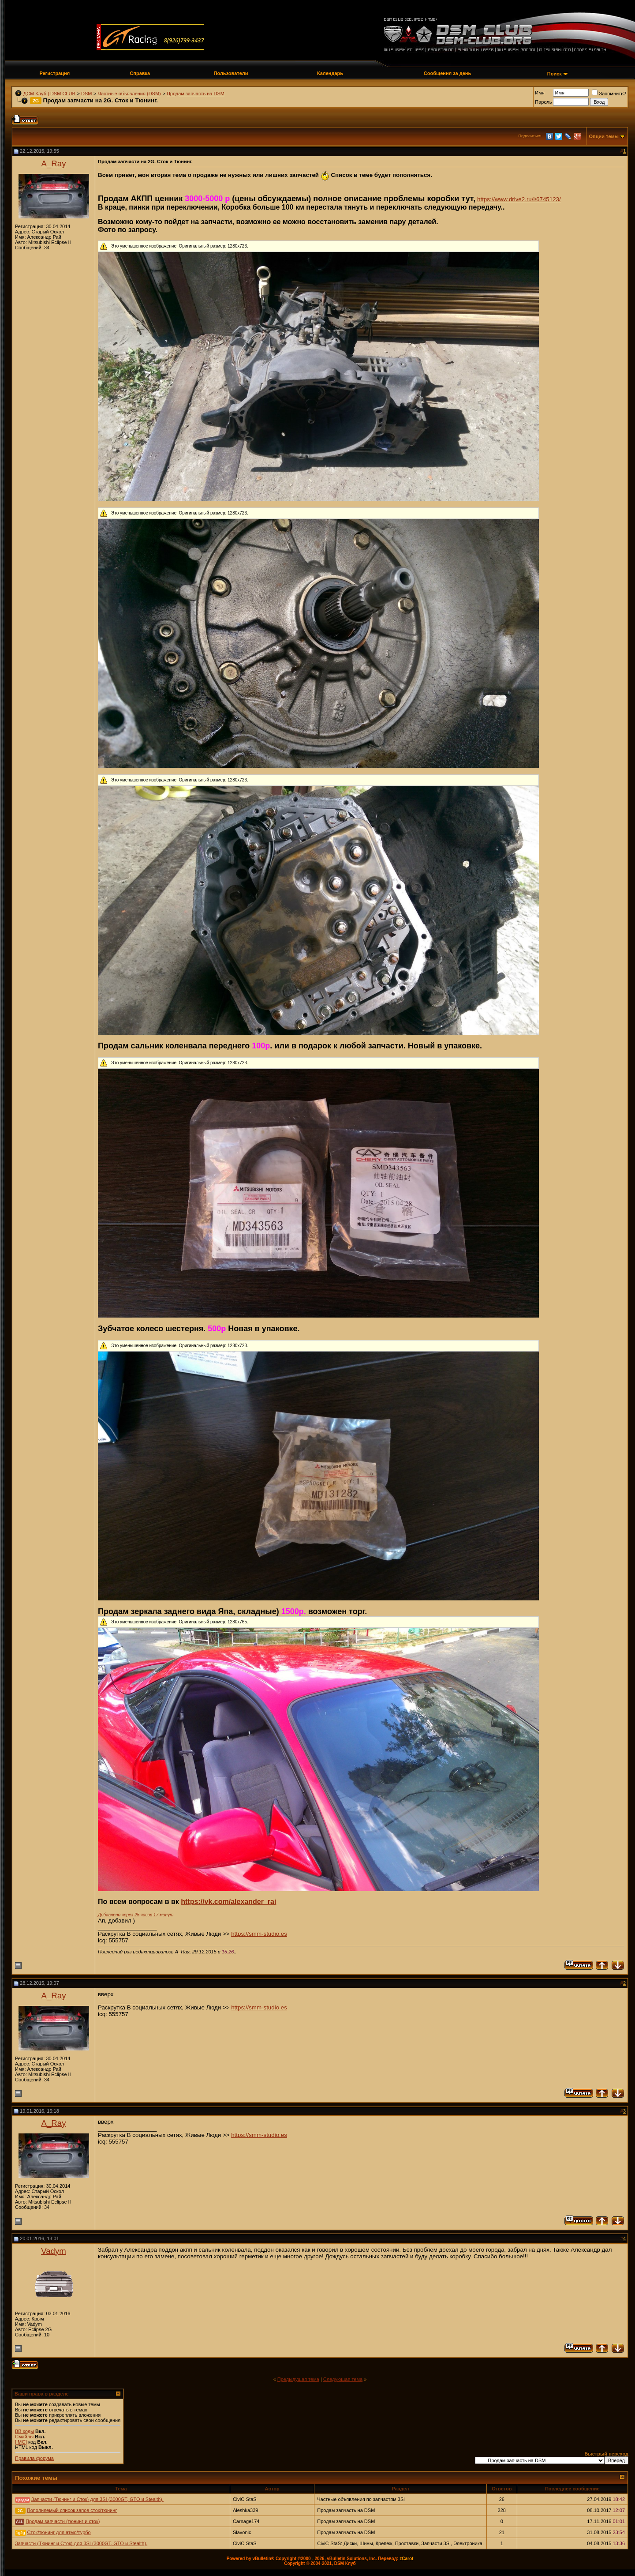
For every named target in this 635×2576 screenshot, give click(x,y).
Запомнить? (609, 93)
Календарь (330, 73)
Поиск (554, 73)
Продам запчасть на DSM (195, 93)
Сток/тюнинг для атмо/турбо (59, 2532)
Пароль (543, 102)
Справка (140, 73)
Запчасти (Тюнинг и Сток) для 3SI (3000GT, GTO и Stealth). (97, 2499)
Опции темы (604, 136)
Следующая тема (342, 2379)
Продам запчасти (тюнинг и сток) (63, 2521)
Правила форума (34, 2458)
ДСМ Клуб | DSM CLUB (49, 93)
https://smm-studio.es (259, 1933)
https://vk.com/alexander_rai (228, 1901)
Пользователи (231, 73)
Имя (539, 92)
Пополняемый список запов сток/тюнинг (72, 2510)
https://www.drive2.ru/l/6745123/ (519, 199)
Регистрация (54, 73)
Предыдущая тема (298, 2379)
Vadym (53, 2251)
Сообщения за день (447, 73)
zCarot (406, 2558)
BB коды (24, 2431)
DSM (86, 93)
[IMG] (21, 2442)
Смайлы (24, 2436)
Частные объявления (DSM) (129, 93)
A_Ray (53, 163)
